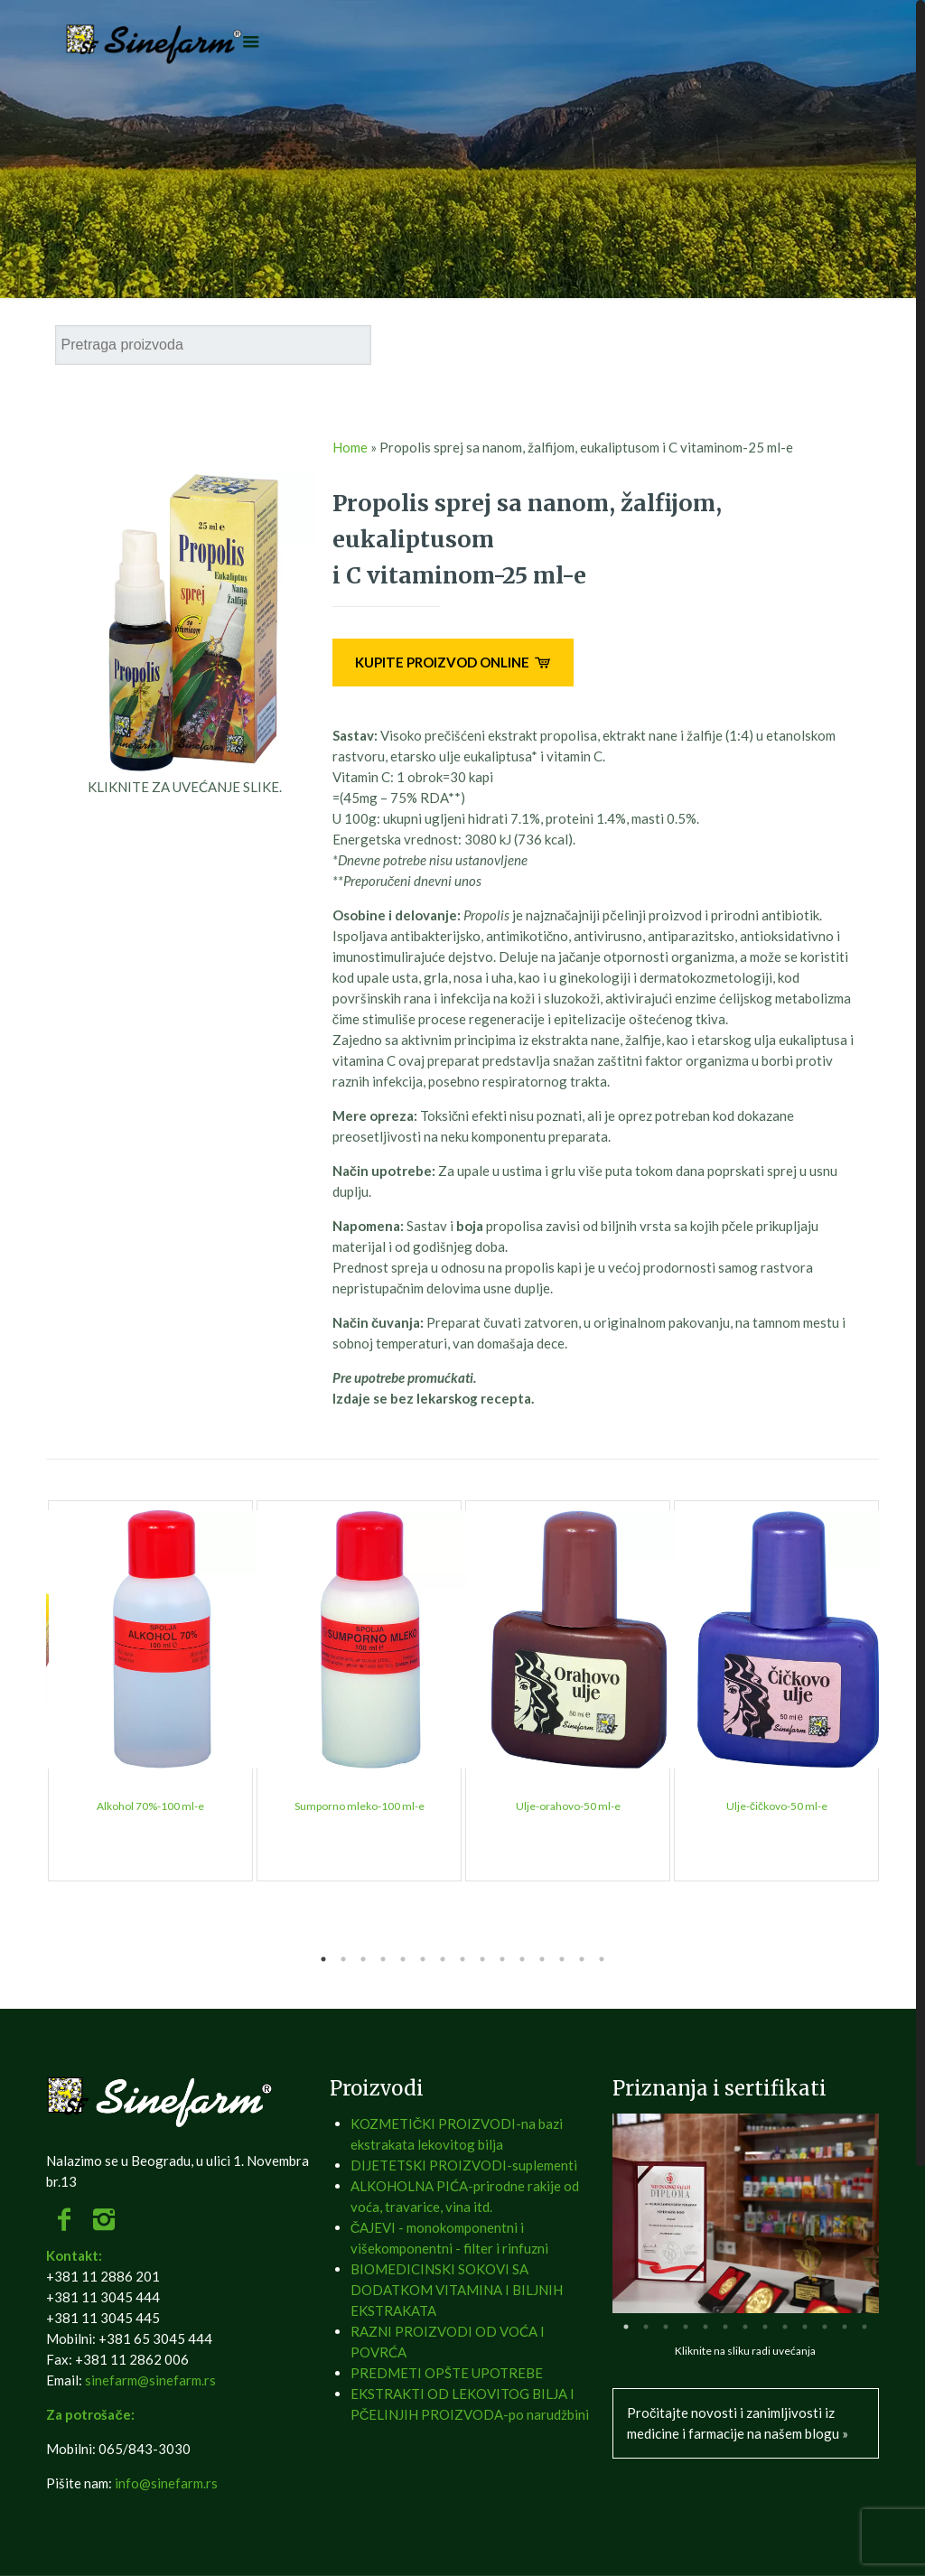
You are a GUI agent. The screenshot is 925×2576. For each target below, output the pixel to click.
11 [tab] (522, 1959)
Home (350, 447)
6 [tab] (423, 1959)
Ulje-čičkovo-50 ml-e (776, 1806)
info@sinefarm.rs (166, 2483)
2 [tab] (343, 1959)
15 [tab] (602, 1959)
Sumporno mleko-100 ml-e (359, 1806)
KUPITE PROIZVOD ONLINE (453, 662)
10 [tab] (502, 1959)
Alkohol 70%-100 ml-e (150, 1806)
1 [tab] (323, 1959)
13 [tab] (562, 1959)
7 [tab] (443, 1959)
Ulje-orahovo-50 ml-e (568, 1806)
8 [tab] (462, 1959)
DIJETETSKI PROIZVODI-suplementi (463, 2165)
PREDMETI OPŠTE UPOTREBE (446, 2373)
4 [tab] (383, 1959)
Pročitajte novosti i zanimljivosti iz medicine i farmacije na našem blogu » (737, 2422)
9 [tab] (482, 1959)
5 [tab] (403, 1959)
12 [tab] (542, 1959)
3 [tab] (363, 1959)
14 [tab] (582, 1959)
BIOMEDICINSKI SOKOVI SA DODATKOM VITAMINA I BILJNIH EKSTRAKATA (456, 2290)
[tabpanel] (150, 1690)
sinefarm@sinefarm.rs (150, 2380)
